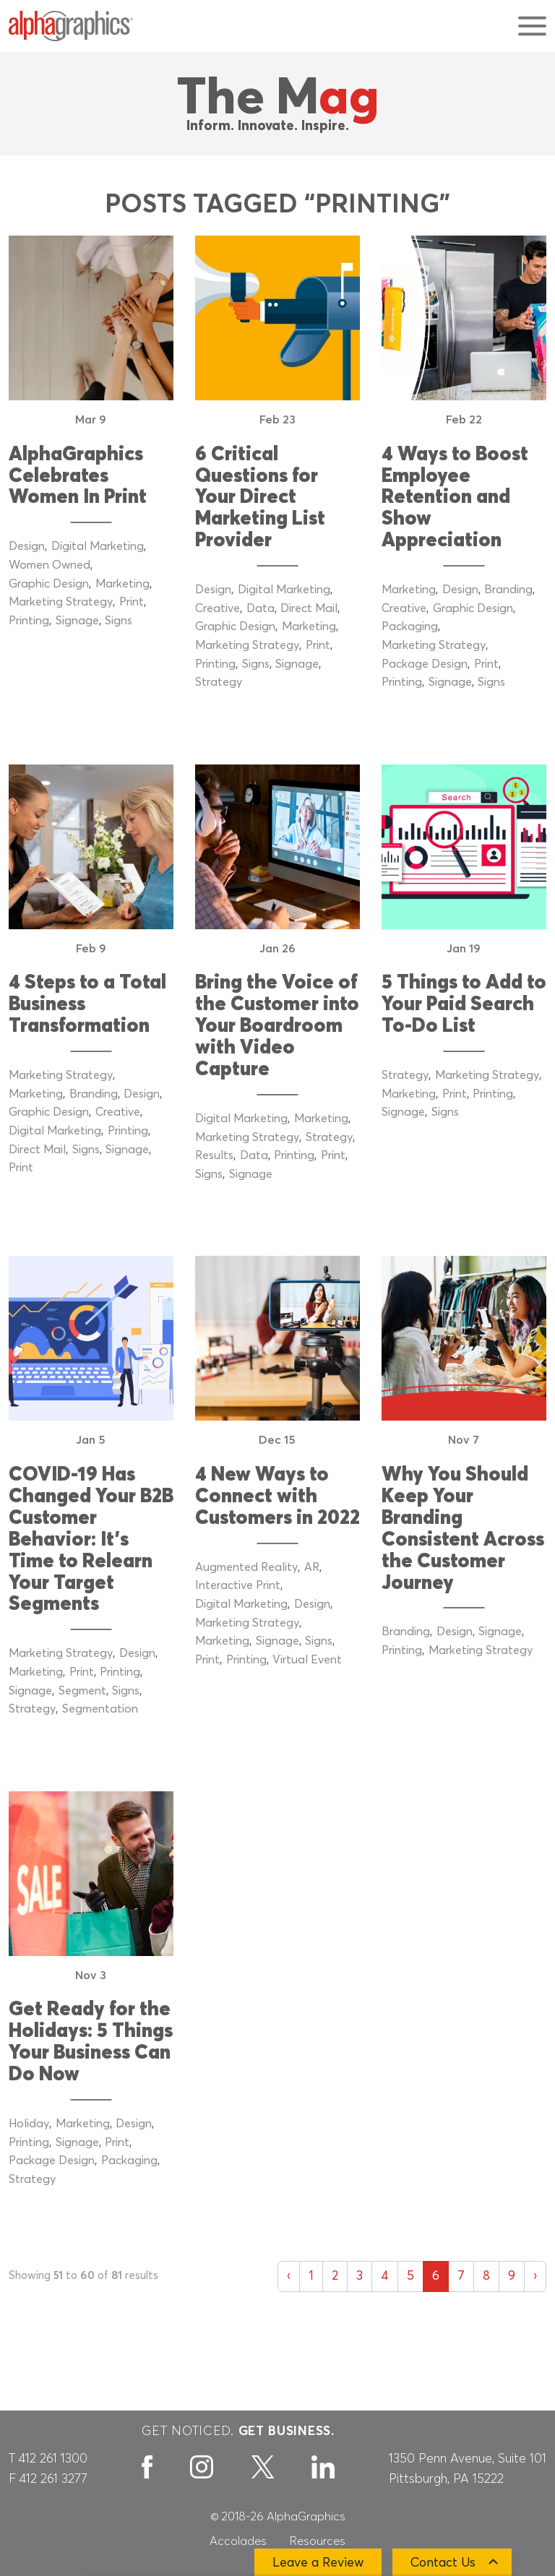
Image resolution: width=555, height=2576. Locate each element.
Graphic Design (49, 584)
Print (131, 602)
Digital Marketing (97, 546)
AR (311, 1567)
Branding (508, 589)
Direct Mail (308, 608)
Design (27, 546)
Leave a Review (317, 2562)
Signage (77, 620)
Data (260, 608)
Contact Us (443, 2562)
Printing (29, 620)
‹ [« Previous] (289, 2276)
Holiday (29, 2123)
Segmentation (100, 1709)
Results (214, 1155)
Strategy (218, 682)
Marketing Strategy (61, 602)
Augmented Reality (246, 1567)
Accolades (238, 2541)
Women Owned (49, 565)
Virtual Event (307, 1660)
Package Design (425, 664)
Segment (82, 1691)
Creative (217, 608)
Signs (118, 620)
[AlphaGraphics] (71, 26)
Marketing (122, 584)
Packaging (410, 626)
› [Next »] (535, 2276)
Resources (317, 2541)
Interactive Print (237, 1585)
